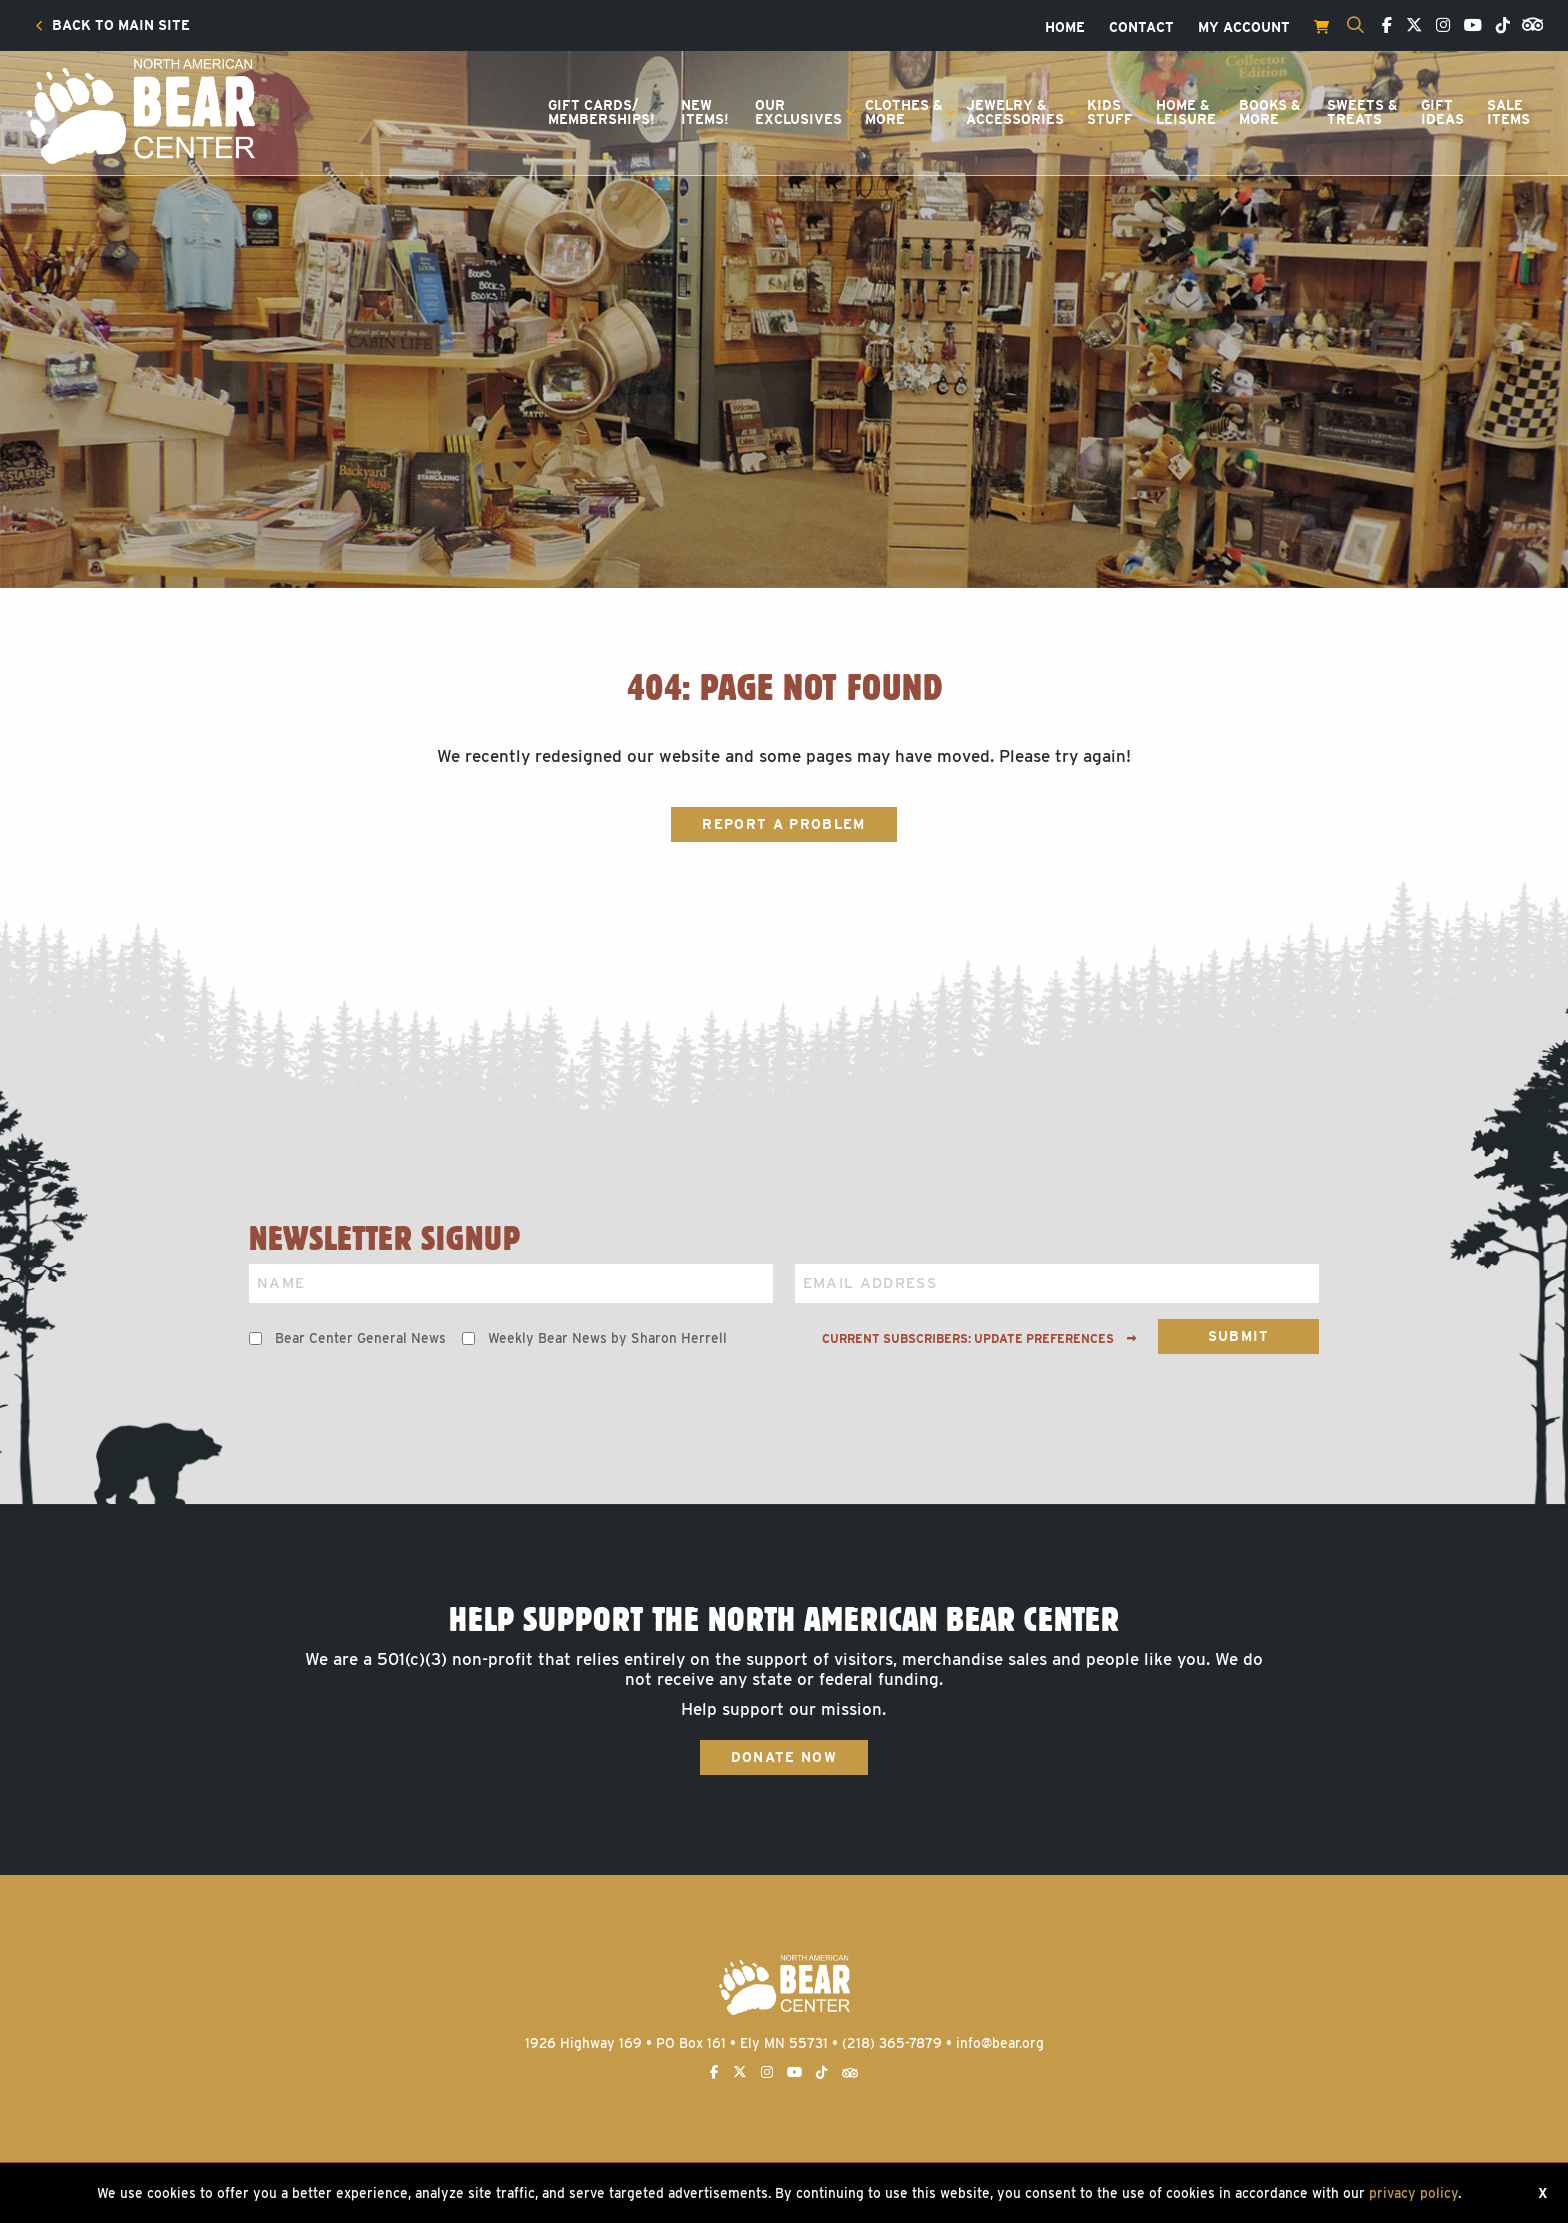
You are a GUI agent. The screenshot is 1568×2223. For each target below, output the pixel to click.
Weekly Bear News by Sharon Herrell (607, 1338)
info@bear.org (1000, 2043)
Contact (1141, 28)
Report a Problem (783, 824)
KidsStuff (1110, 112)
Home (1065, 28)
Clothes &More (904, 112)
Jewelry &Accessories (1015, 112)
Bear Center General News (360, 1338)
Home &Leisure (1186, 112)
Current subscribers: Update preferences (979, 1339)
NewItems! (705, 112)
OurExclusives (798, 112)
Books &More (1270, 112)
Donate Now (784, 1757)
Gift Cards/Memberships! (601, 112)
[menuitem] (112, 26)
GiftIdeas (1442, 112)
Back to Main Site (112, 26)
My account (1244, 28)
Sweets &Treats (1362, 112)
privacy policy (1413, 2193)
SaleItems (1508, 112)
